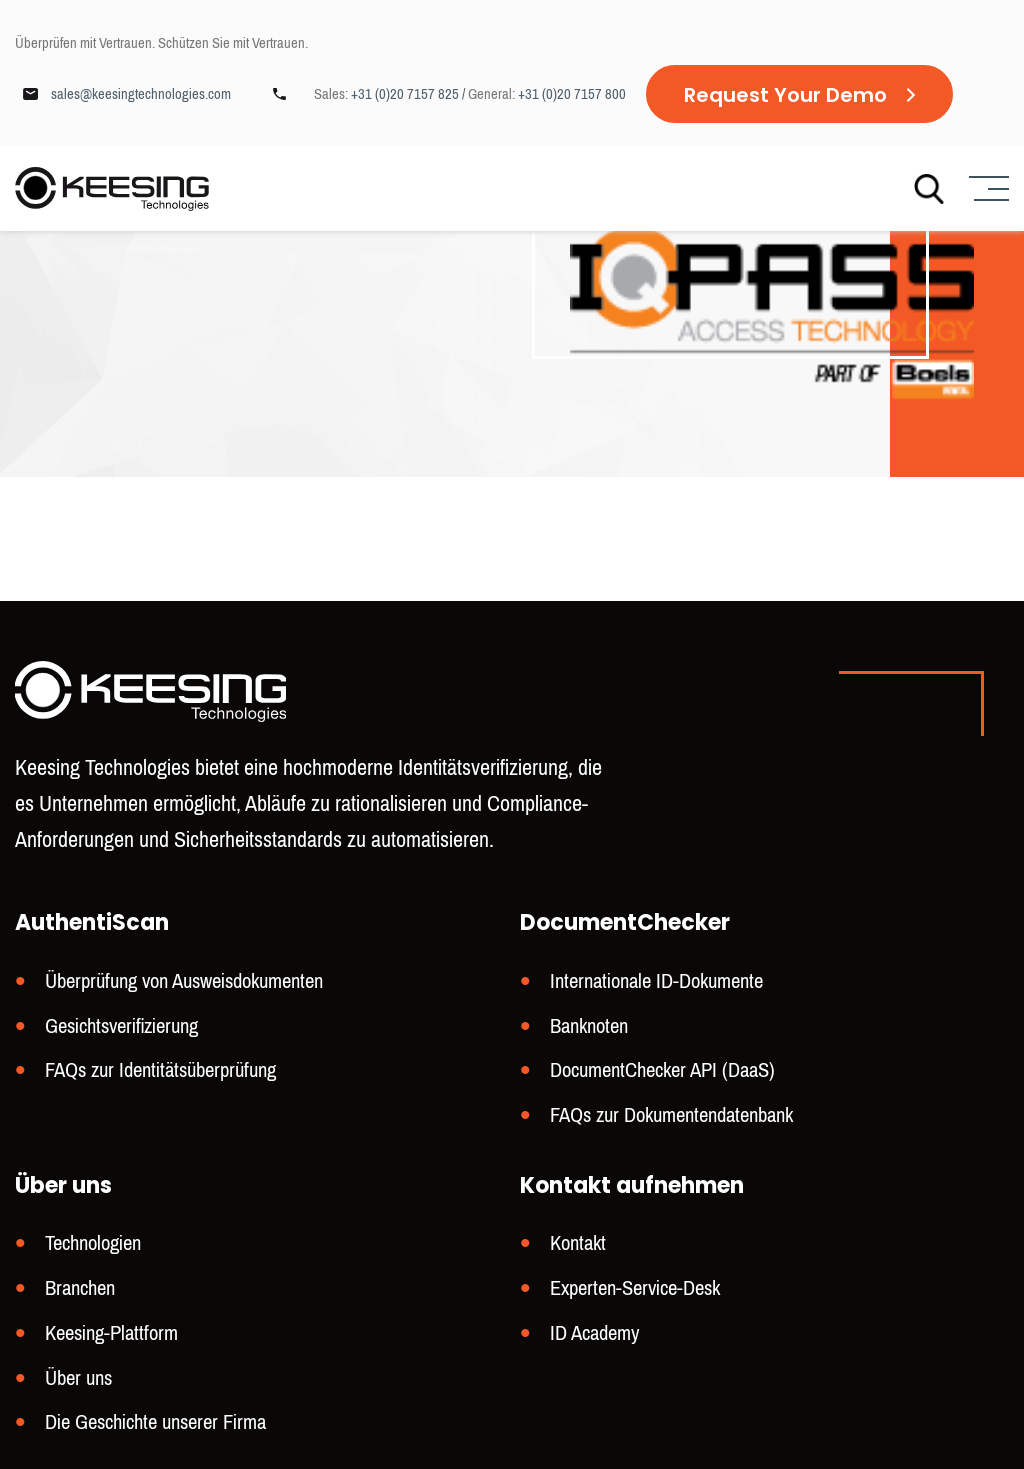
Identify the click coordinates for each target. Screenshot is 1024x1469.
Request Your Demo (785, 95)
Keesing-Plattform (111, 1335)
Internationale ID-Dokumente (656, 989)
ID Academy (594, 1335)
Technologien (93, 1247)
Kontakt (578, 1247)
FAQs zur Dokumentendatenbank (671, 1120)
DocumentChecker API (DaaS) (662, 1076)
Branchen (80, 1291)
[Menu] (986, 189)
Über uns (78, 1379)
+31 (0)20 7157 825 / (409, 94)
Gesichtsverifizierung (121, 1033)
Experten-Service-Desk (635, 1291)
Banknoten (589, 1033)
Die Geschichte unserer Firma (155, 1422)
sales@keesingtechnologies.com (141, 94)
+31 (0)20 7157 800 (572, 94)
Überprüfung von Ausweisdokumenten (184, 989)
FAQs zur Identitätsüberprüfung (160, 1076)
